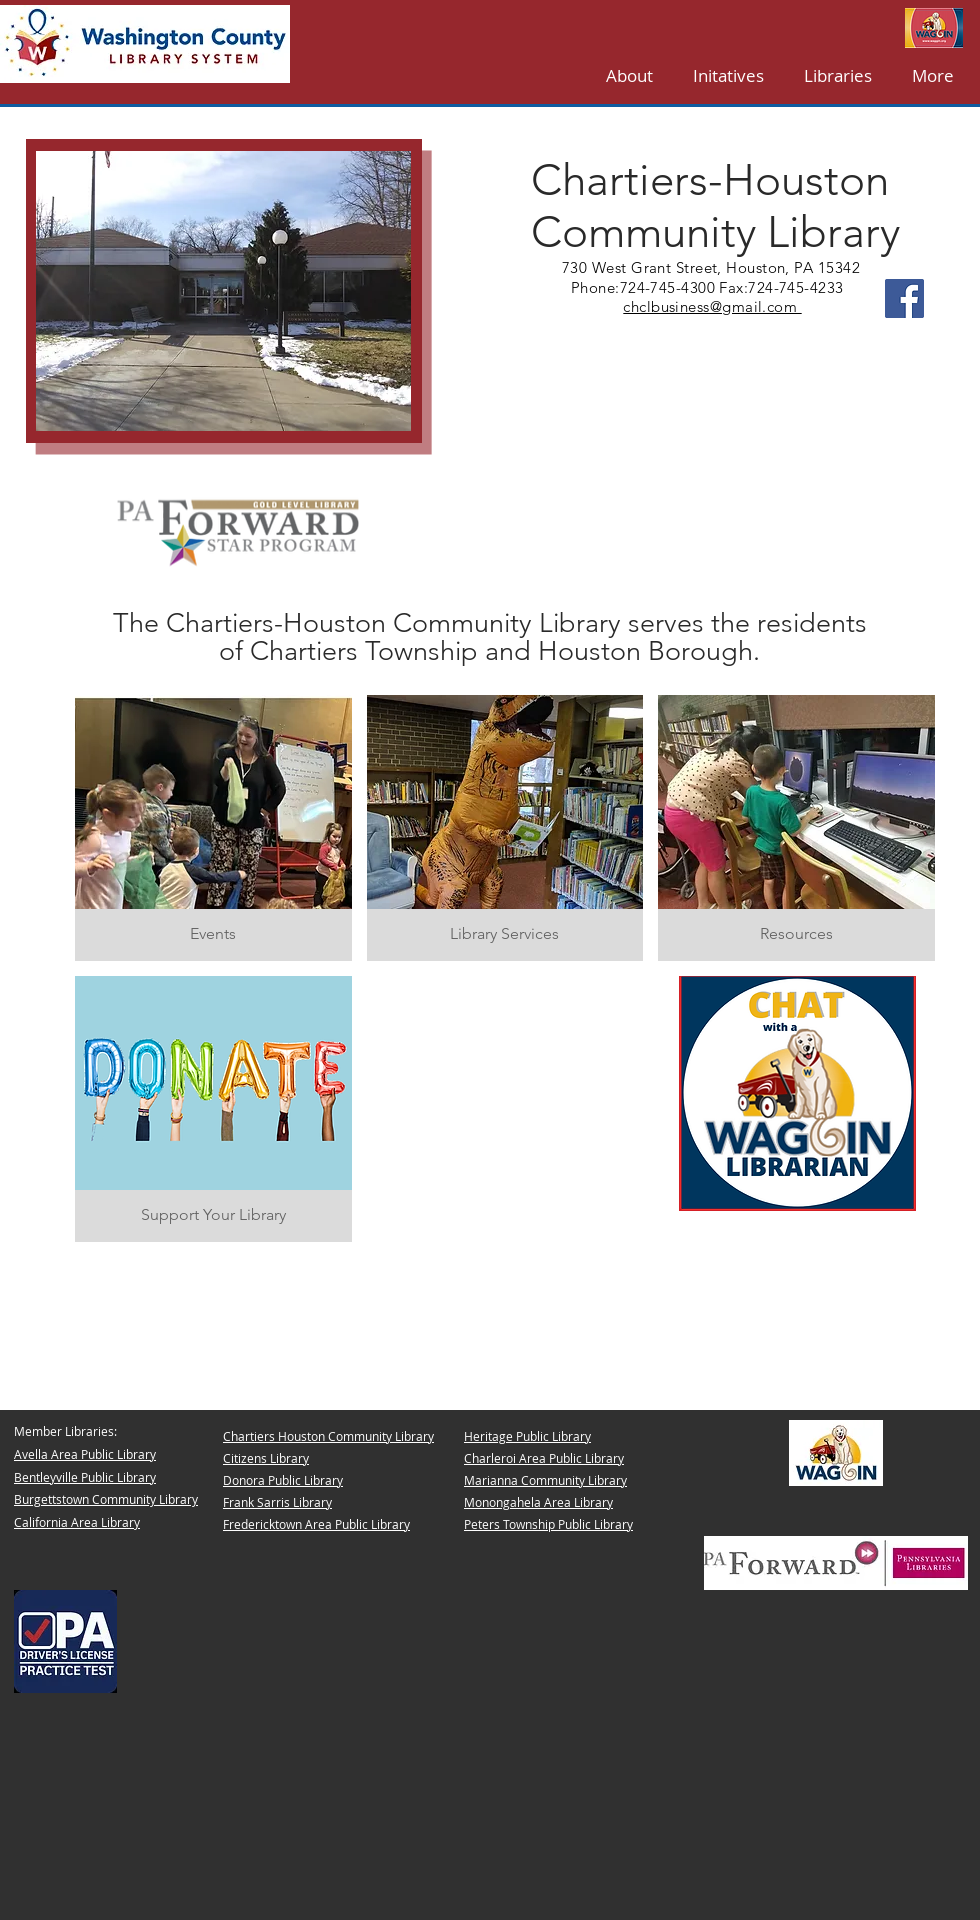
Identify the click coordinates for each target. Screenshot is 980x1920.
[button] (838, 75)
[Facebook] (904, 298)
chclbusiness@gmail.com (712, 306)
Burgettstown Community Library (106, 1499)
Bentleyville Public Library (85, 1477)
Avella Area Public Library (85, 1454)
